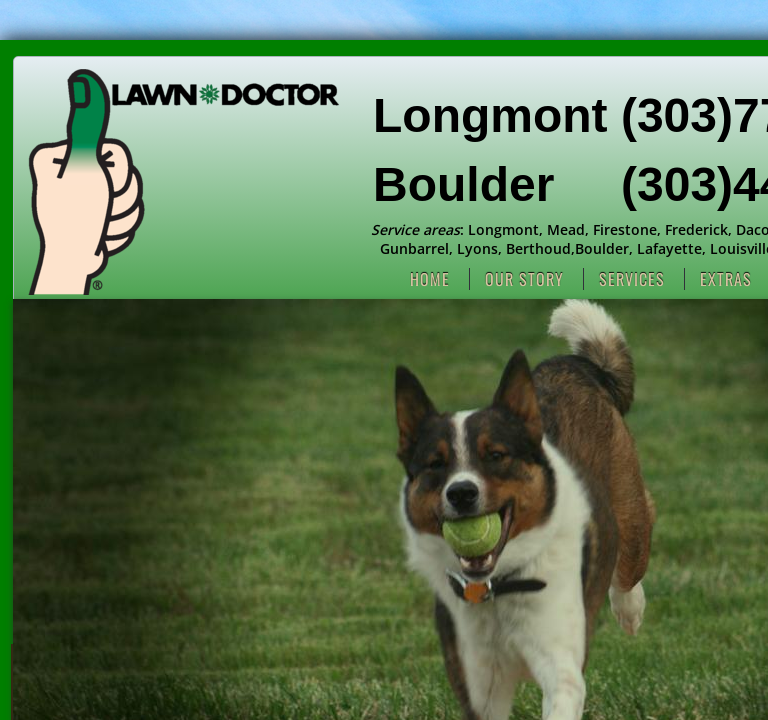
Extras (726, 279)
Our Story (524, 279)
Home (430, 279)
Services (632, 279)
